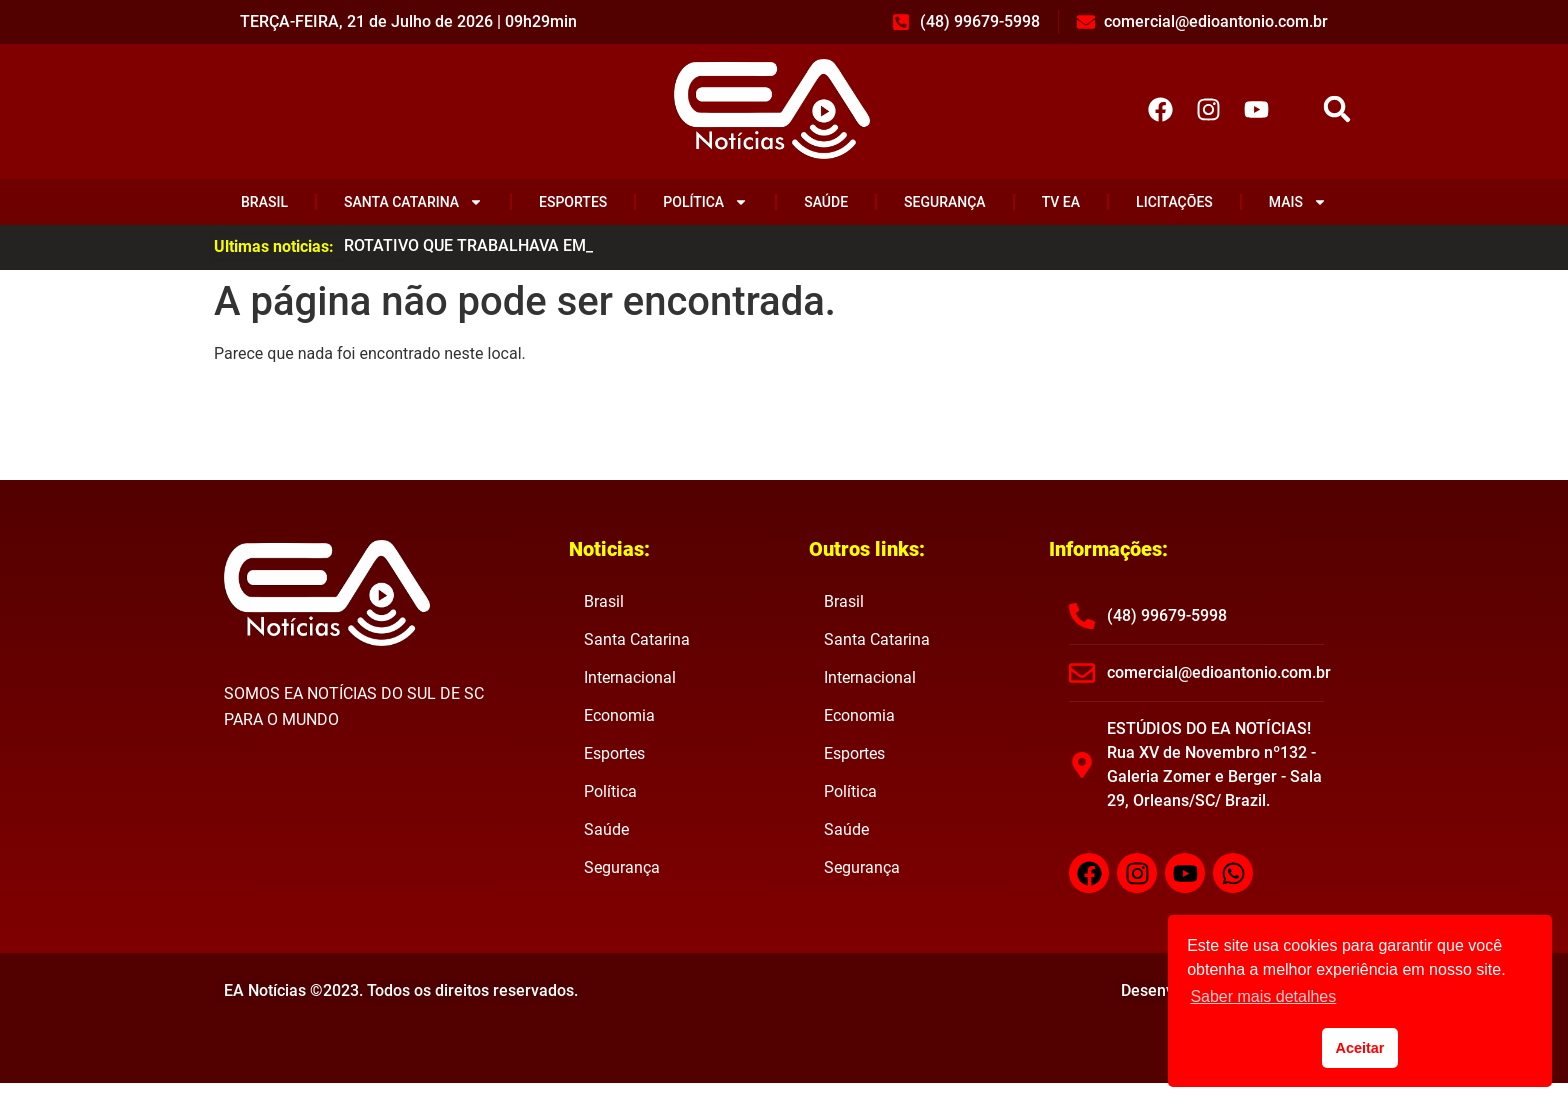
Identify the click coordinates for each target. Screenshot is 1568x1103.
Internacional (630, 677)
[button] (1337, 109)
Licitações (1174, 202)
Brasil (264, 202)
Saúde (826, 202)
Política (705, 202)
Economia (619, 715)
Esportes (573, 202)
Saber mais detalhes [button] (1263, 996)
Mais (1298, 202)
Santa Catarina (413, 202)
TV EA (1061, 202)
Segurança (945, 202)
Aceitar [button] (1360, 1048)
